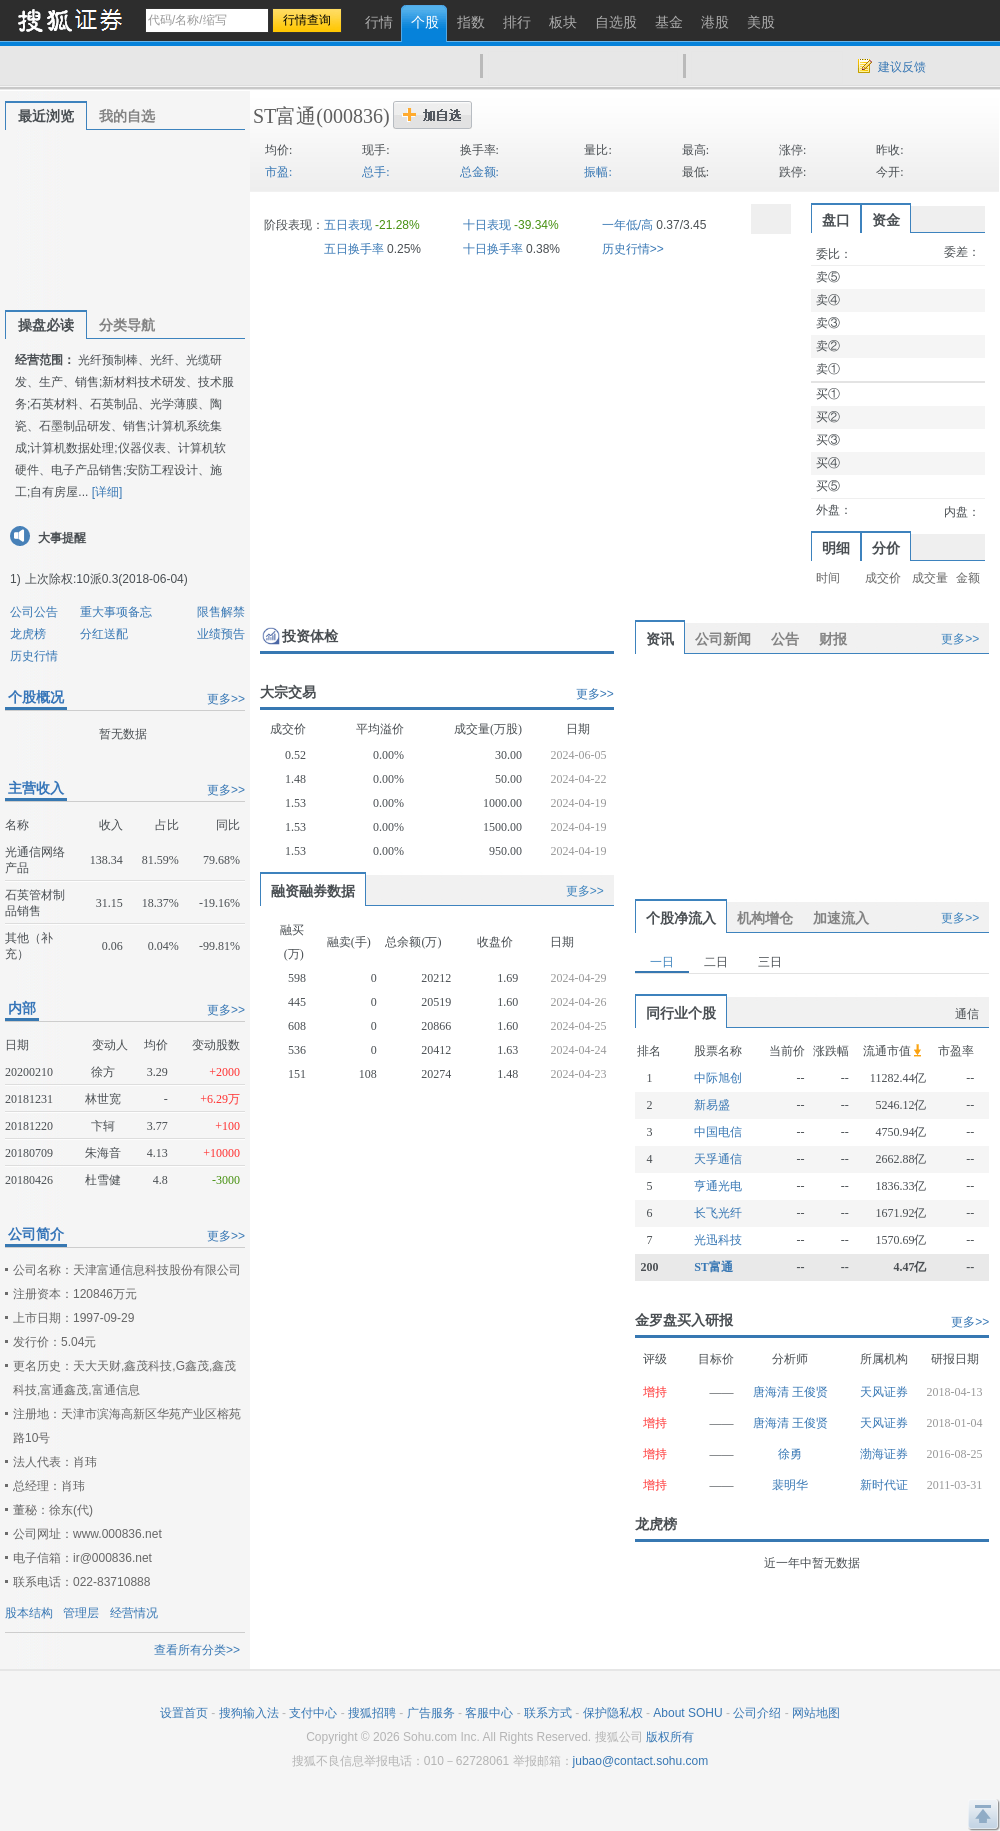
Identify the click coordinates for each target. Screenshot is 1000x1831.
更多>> (226, 699)
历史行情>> (633, 249)
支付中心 (313, 1713)
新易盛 (712, 1105)
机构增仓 (765, 918)
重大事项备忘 (116, 612)
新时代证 (884, 1485)
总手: (375, 172)
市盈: (278, 172)
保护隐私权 (613, 1713)
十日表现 (487, 225)
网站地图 (816, 1713)
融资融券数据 (313, 891)
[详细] (107, 492)
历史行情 (34, 656)
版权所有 (670, 1737)
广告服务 (431, 1713)
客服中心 (489, 1713)
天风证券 (884, 1392)
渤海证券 (884, 1454)
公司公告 (34, 612)
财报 (833, 639)
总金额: (479, 172)
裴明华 (790, 1485)
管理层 (81, 1613)
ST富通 (284, 116)
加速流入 (841, 918)
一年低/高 (627, 225)
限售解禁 (221, 612)
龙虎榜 (28, 634)
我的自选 (127, 116)
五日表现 (348, 225)
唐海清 (772, 1392)
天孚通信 (718, 1159)
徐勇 (790, 1454)
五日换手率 (354, 249)
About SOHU (687, 1713)
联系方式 (548, 1713)
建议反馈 (902, 67)
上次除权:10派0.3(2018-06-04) (106, 579)
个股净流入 (681, 918)
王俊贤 (810, 1392)
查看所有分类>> (197, 1650)
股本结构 (29, 1613)
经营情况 (134, 1613)
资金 (886, 220)
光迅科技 (718, 1240)
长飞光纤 (718, 1213)
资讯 (660, 639)
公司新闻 (723, 639)
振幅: (597, 172)
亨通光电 (718, 1186)
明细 (836, 548)
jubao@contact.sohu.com (641, 1761)
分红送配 (104, 634)
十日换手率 (493, 249)
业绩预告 (221, 634)
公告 (785, 639)
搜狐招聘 (372, 1713)
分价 (886, 548)
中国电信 (718, 1132)
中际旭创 (718, 1078)
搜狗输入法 (249, 1713)
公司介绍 (757, 1713)
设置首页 (184, 1713)
